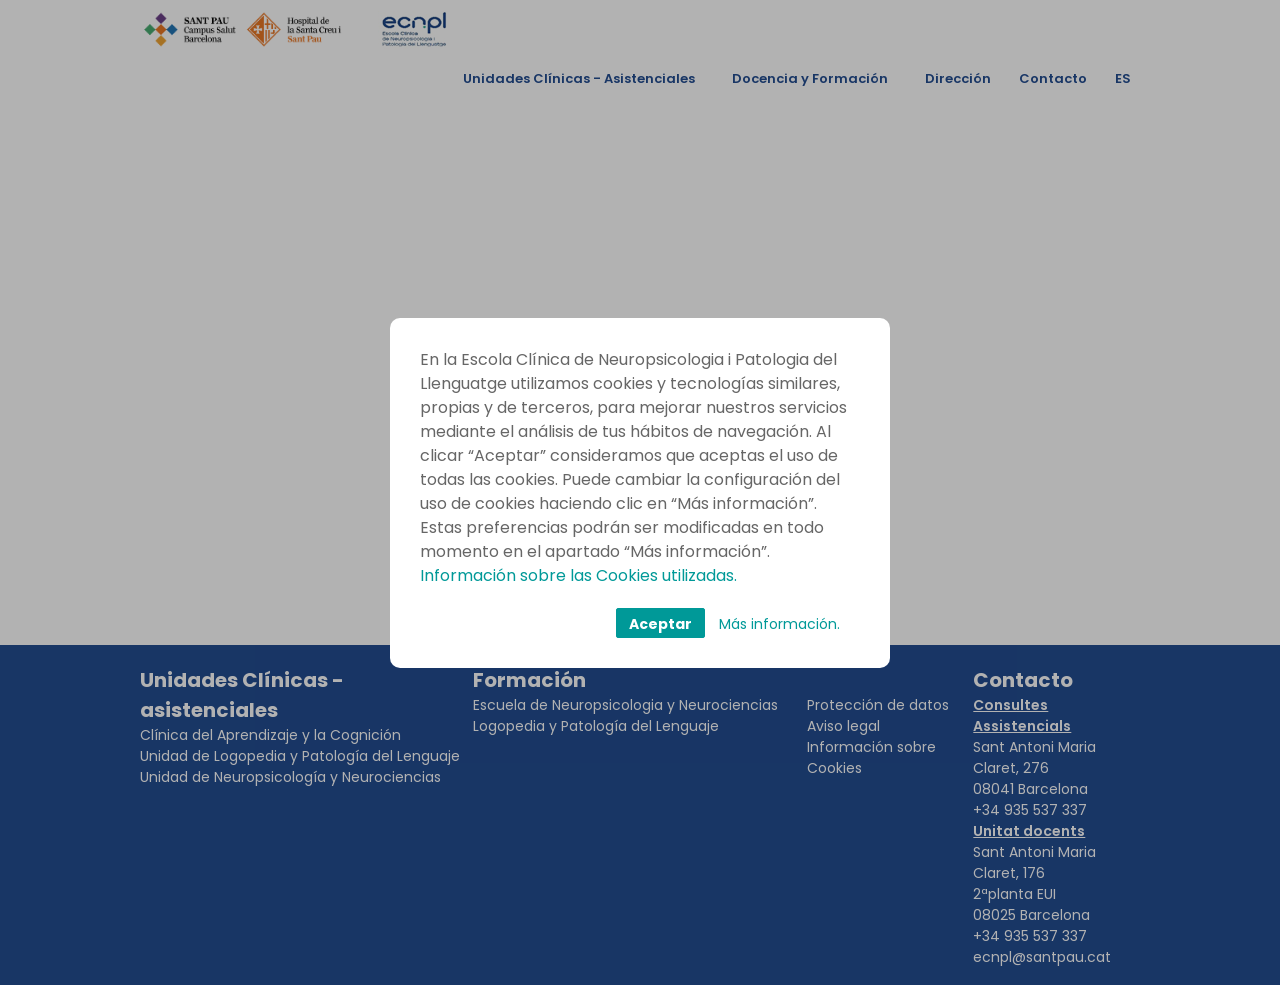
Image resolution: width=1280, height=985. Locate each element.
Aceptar (660, 624)
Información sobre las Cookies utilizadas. (578, 575)
